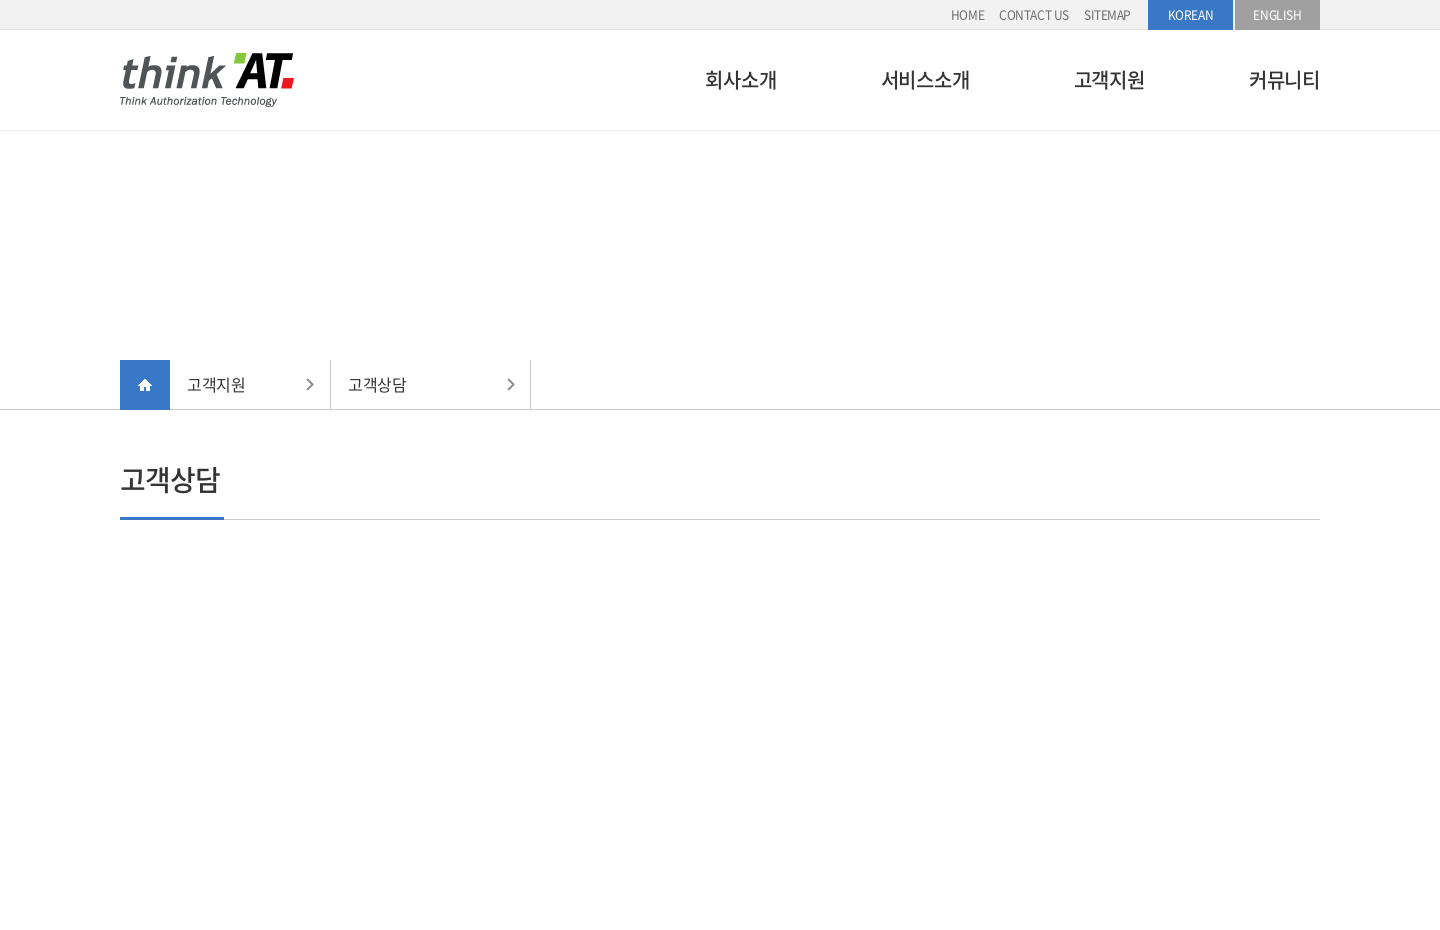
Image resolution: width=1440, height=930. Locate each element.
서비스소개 (925, 79)
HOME (967, 15)
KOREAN (1190, 15)
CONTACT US (1034, 15)
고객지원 (1109, 79)
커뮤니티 (1284, 79)
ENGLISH (1277, 15)
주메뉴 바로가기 (0, 0)
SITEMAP (1107, 15)
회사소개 (740, 79)
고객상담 (377, 384)
